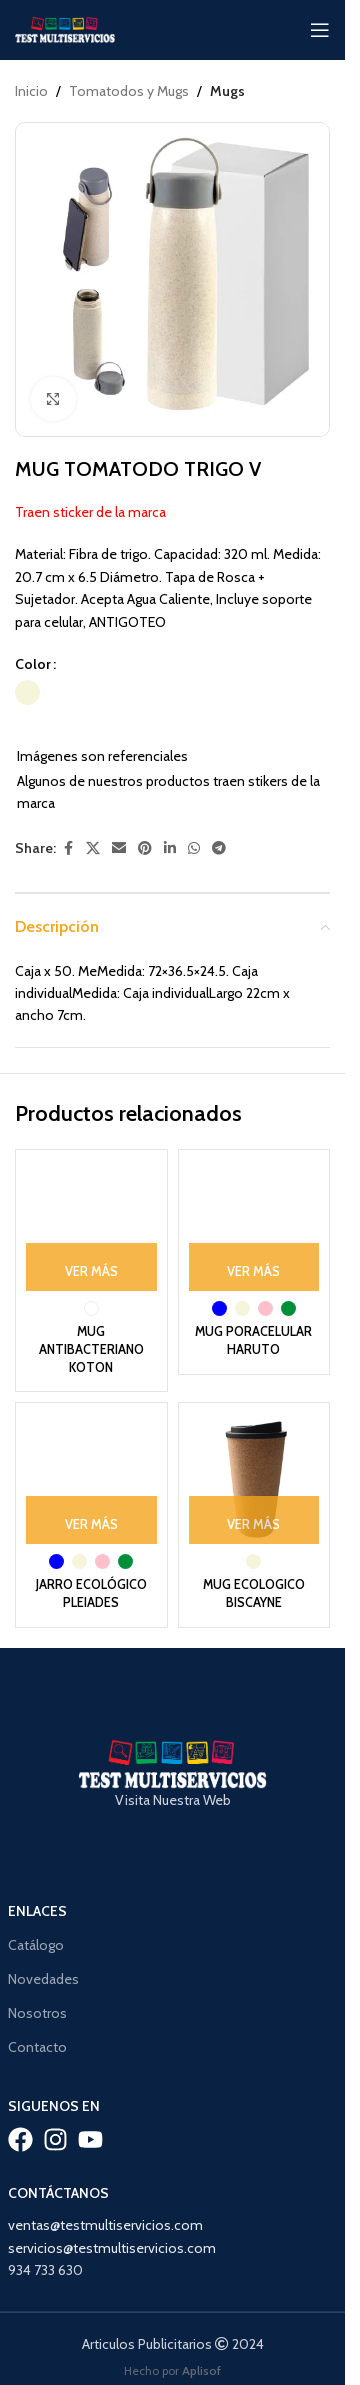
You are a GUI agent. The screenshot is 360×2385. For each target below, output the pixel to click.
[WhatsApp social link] (194, 848)
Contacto (37, 2047)
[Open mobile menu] (320, 30)
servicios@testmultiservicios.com (112, 2248)
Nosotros (37, 2013)
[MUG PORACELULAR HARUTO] (254, 1225)
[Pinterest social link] (145, 848)
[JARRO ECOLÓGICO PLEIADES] (91, 1478)
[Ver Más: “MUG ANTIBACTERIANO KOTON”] (91, 1267)
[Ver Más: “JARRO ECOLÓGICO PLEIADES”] (91, 1520)
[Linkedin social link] (170, 848)
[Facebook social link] (68, 848)
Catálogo (36, 1945)
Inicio (31, 91)
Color (33, 664)
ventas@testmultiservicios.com (105, 2225)
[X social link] (93, 848)
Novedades (43, 1979)
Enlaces (37, 1911)
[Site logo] (65, 28)
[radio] (27, 693)
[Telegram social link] (219, 848)
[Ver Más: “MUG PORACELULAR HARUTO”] (254, 1267)
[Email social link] (119, 848)
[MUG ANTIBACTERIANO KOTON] (91, 1225)
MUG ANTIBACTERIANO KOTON (91, 1349)
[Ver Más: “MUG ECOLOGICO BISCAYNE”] (254, 1520)
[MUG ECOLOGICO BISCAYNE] (254, 1478)
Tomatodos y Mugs (129, 91)
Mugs (227, 91)
